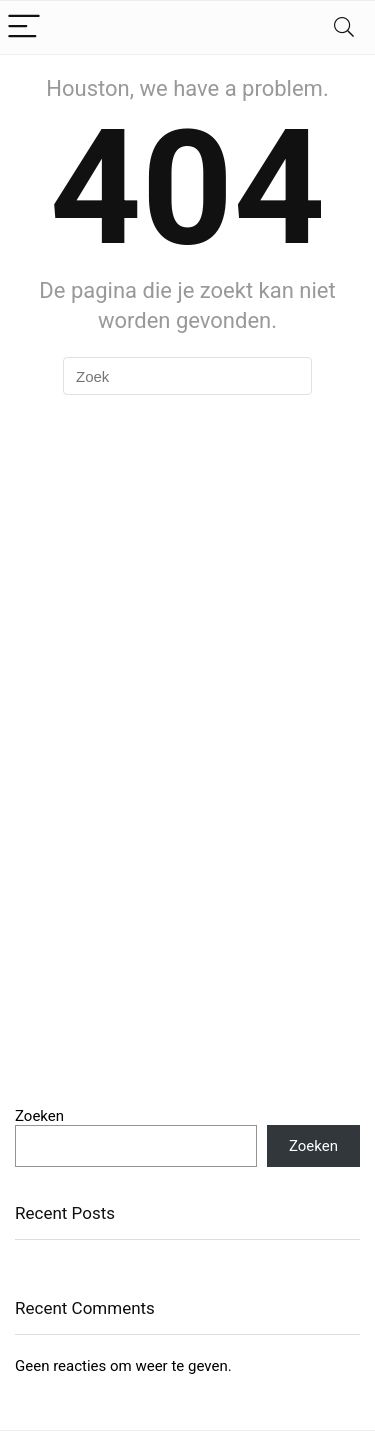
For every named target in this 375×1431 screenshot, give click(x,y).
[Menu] (24, 27)
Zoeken (39, 1116)
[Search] (344, 27)
